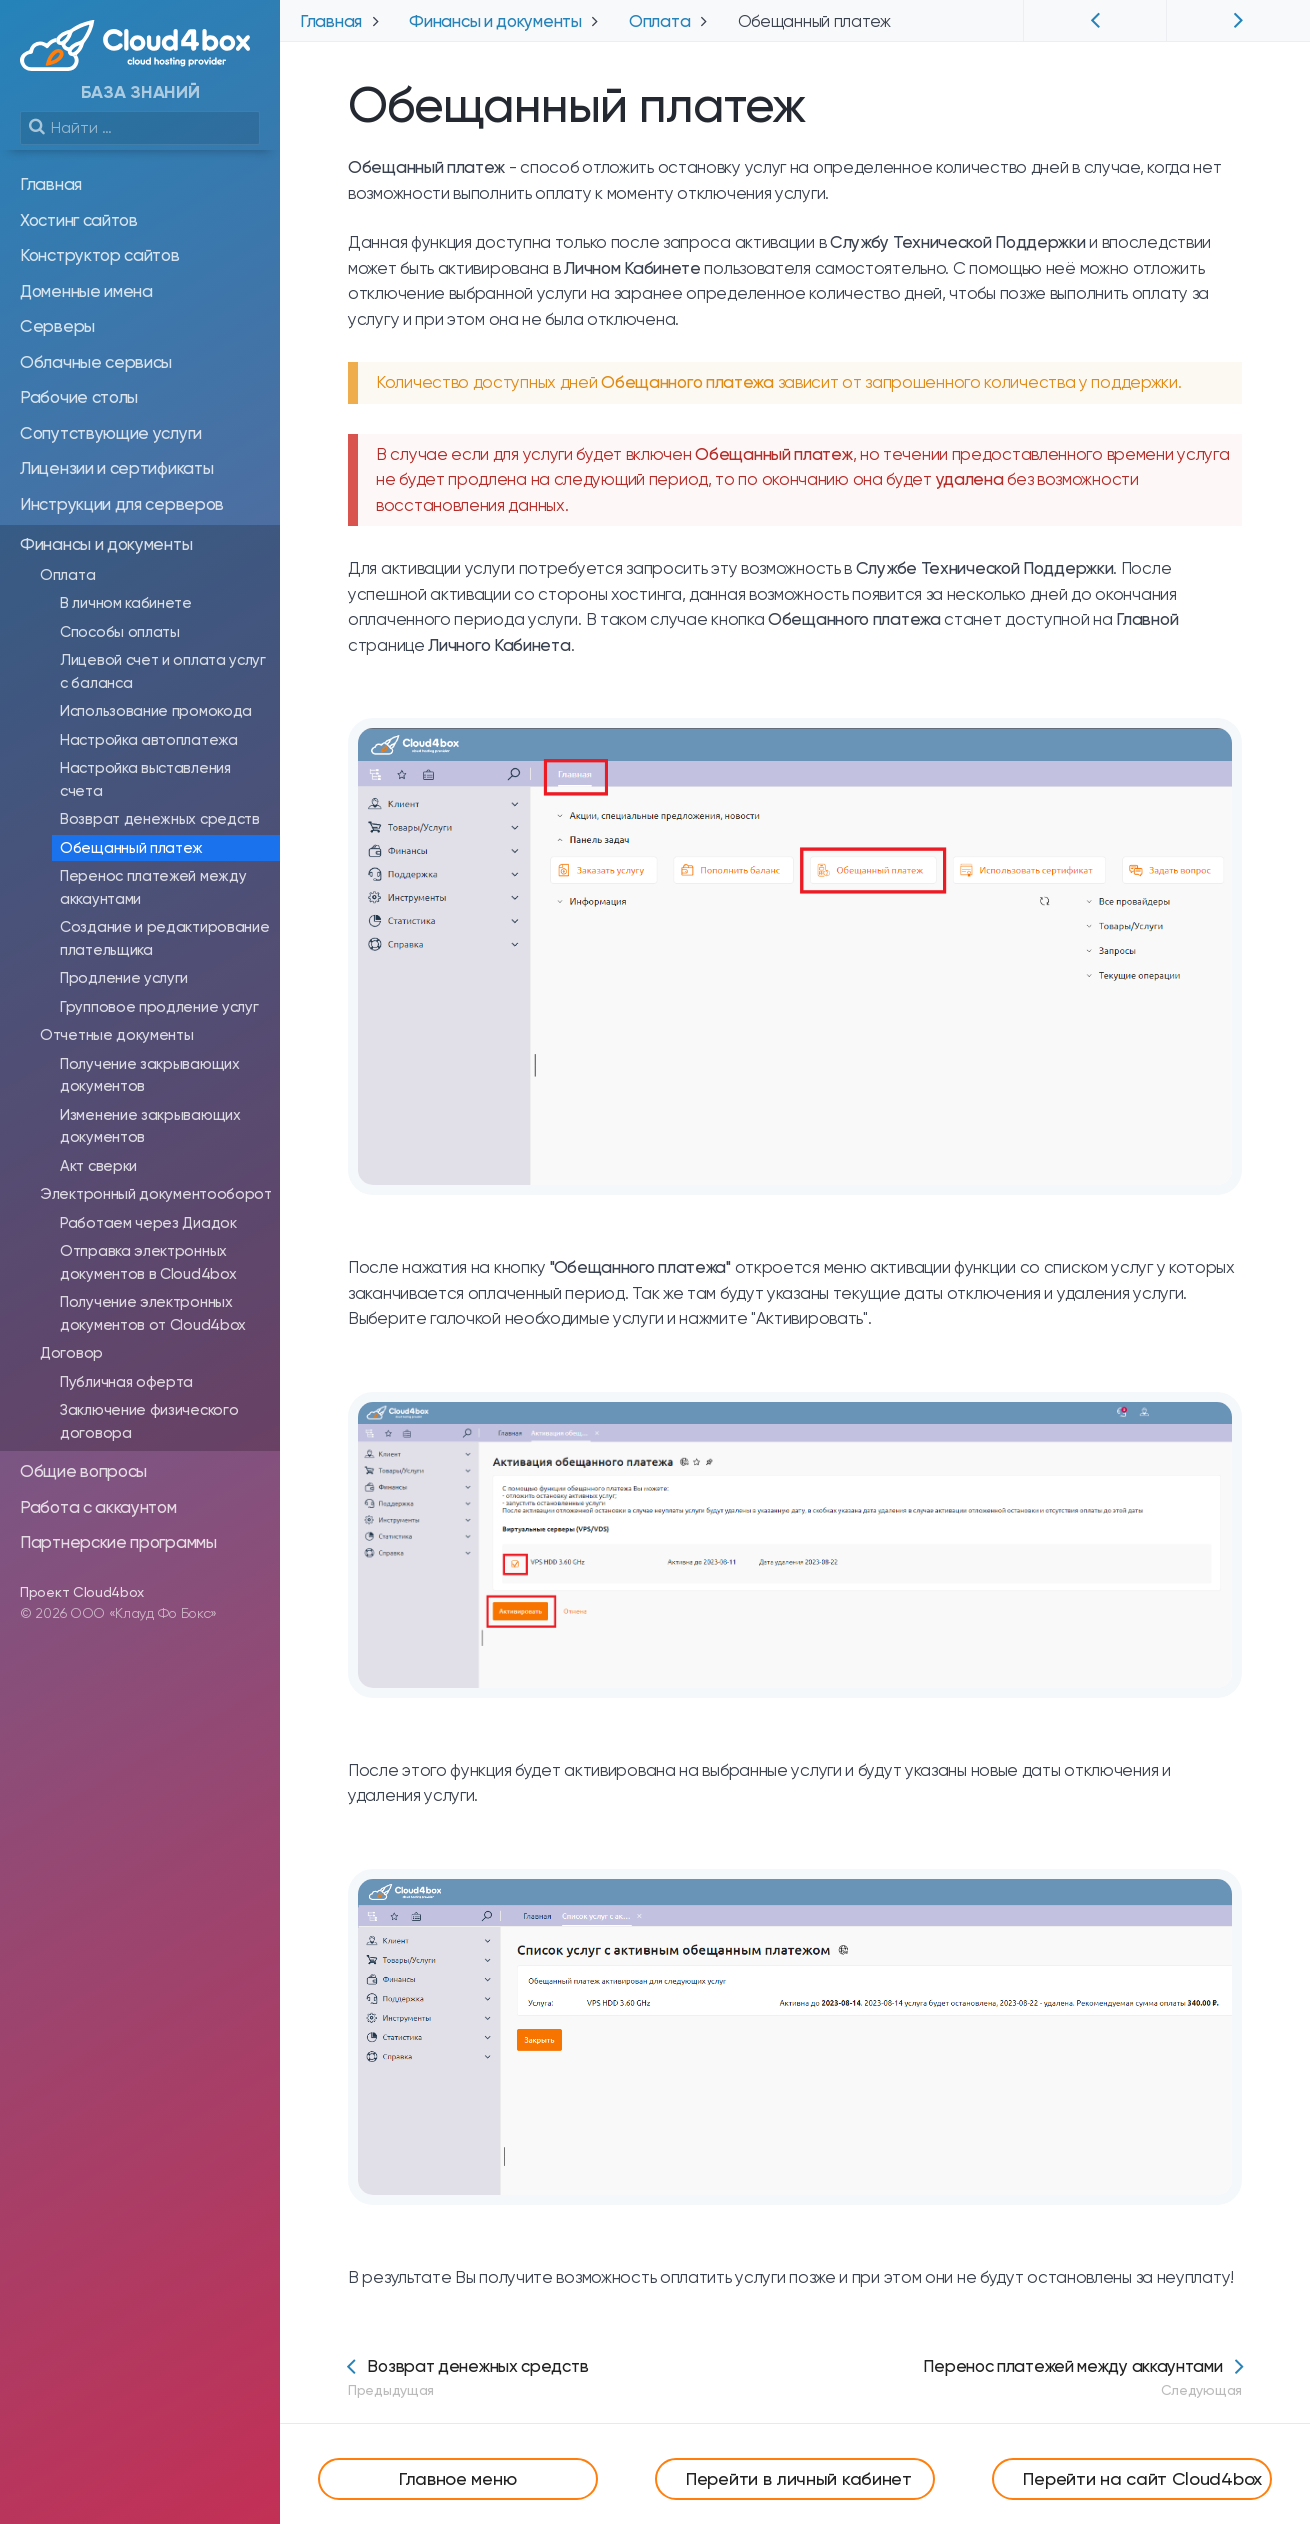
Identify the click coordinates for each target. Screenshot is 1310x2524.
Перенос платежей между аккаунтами (1082, 2377)
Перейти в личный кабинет (799, 2478)
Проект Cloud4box (82, 1592)
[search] (140, 128)
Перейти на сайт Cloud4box (1142, 2478)
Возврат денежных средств (468, 2377)
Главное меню (457, 2478)
